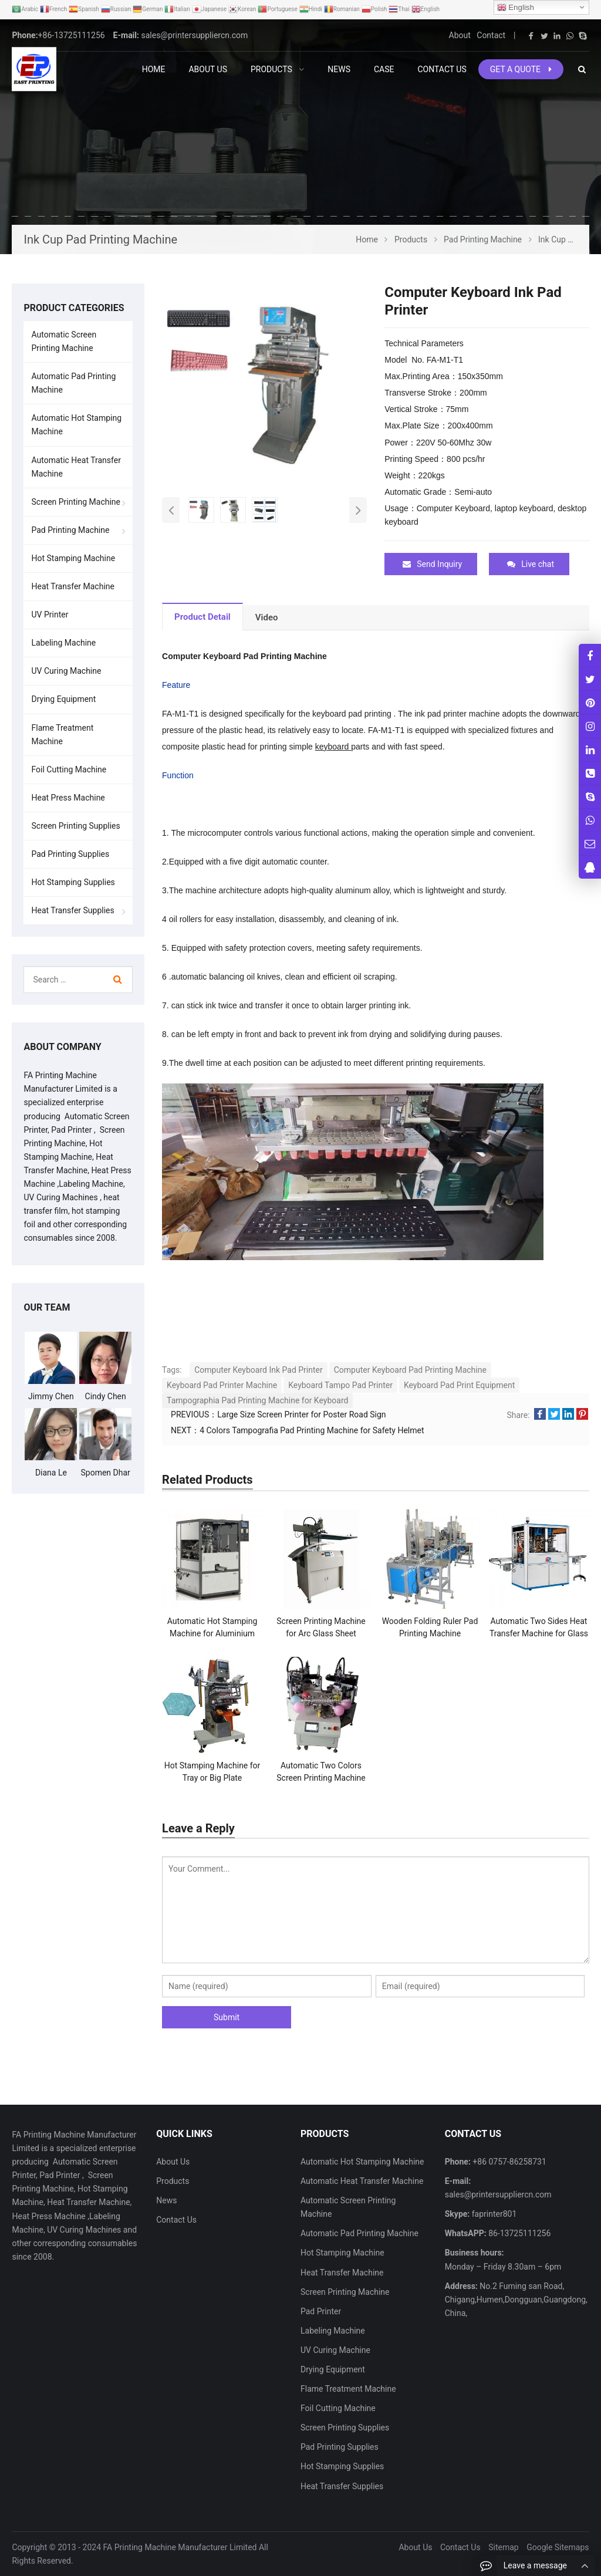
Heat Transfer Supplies (72, 910)
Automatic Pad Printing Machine (73, 383)
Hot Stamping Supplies (72, 882)
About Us (173, 2161)
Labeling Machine (63, 642)
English (515, 7)
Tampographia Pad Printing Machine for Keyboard (257, 1400)
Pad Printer (320, 2310)
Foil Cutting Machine (68, 769)
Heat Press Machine (67, 797)
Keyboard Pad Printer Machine (222, 1384)
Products (172, 2180)
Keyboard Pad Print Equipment (459, 1384)
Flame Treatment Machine (62, 734)
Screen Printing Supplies (75, 825)
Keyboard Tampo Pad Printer (340, 1384)
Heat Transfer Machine (72, 586)
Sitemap (503, 2546)
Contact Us (176, 2219)
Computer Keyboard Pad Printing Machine (410, 1369)
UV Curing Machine (66, 671)
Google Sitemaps (557, 2546)
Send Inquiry (432, 564)
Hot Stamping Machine (73, 558)
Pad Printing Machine (70, 530)
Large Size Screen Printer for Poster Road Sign (301, 1414)
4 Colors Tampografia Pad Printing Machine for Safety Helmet (312, 1430)
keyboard (333, 746)
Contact (491, 35)
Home (154, 69)
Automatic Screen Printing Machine (63, 341)
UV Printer (49, 614)
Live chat (530, 564)
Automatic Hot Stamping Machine (76, 424)
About (460, 35)
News (166, 2199)
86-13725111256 (519, 2233)
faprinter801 (493, 2214)
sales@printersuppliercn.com (194, 35)
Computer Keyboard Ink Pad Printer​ (258, 1369)
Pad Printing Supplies (70, 854)
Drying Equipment (63, 699)
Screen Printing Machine (75, 502)
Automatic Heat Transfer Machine (75, 466)
